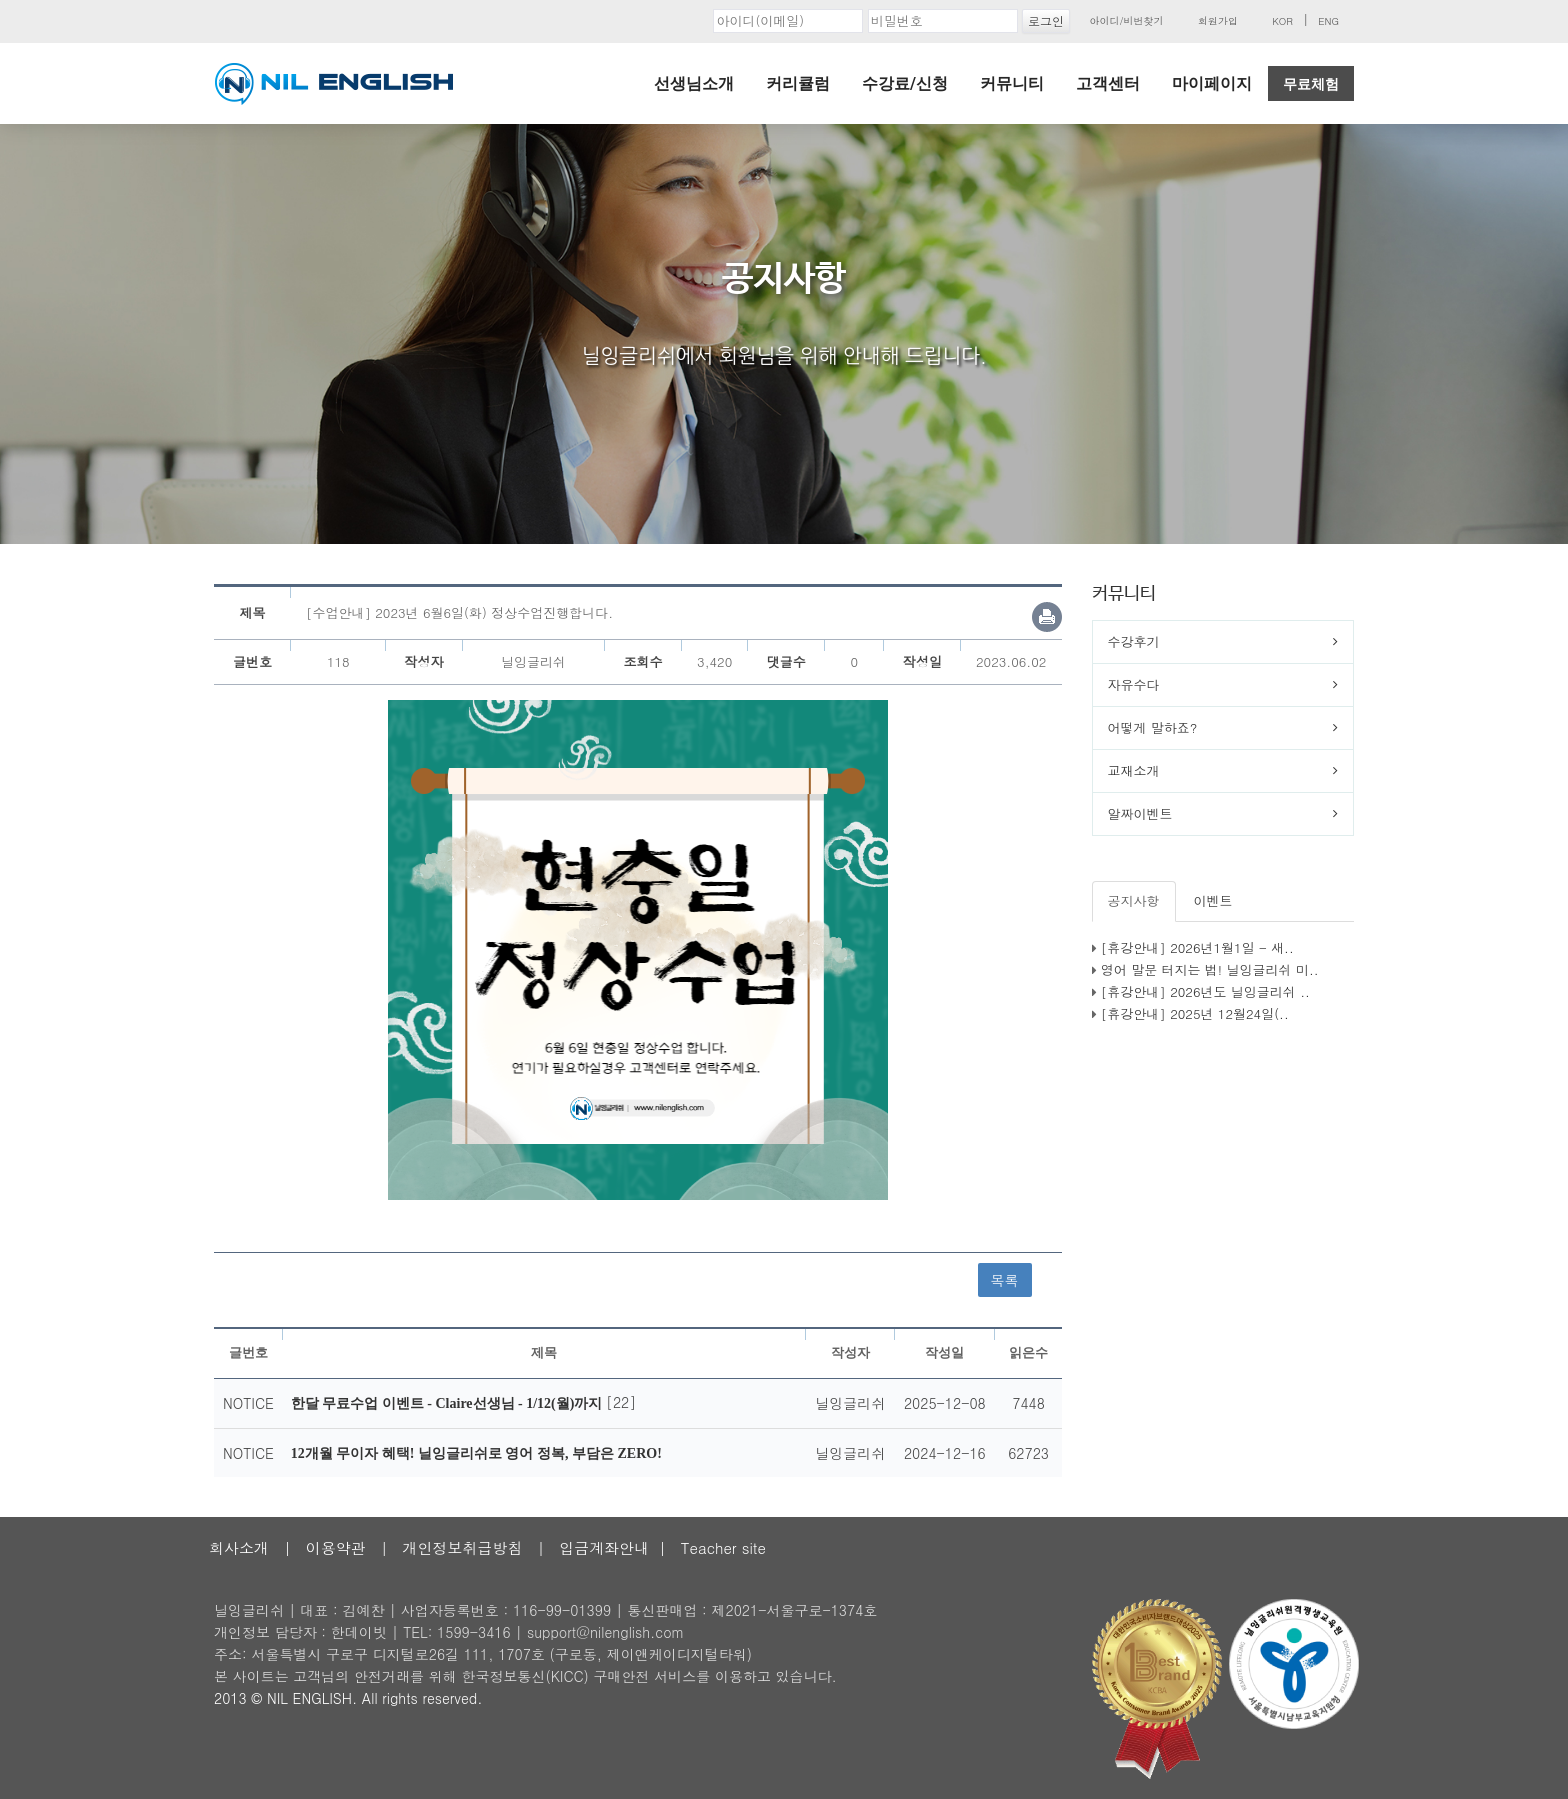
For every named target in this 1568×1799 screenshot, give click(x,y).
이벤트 (1213, 900)
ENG (1328, 21)
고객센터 (1108, 83)
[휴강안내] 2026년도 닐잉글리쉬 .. (1205, 991)
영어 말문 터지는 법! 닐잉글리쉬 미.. (1210, 969)
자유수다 (1134, 684)
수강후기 (1134, 641)
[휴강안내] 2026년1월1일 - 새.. (1197, 947)
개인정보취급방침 (462, 1547)
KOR (1282, 21)
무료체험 (1311, 84)
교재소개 (1134, 770)
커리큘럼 (798, 83)
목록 (1005, 1280)
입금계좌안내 (604, 1547)
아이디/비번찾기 (1126, 21)
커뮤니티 (1012, 83)
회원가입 (1218, 21)
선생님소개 (694, 83)
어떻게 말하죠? (1153, 727)
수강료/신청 (905, 83)
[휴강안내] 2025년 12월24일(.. (1195, 1013)
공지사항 (1134, 900)
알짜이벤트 (1140, 813)
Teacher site (723, 1547)
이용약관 (336, 1547)
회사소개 (239, 1547)
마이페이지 (1212, 83)
